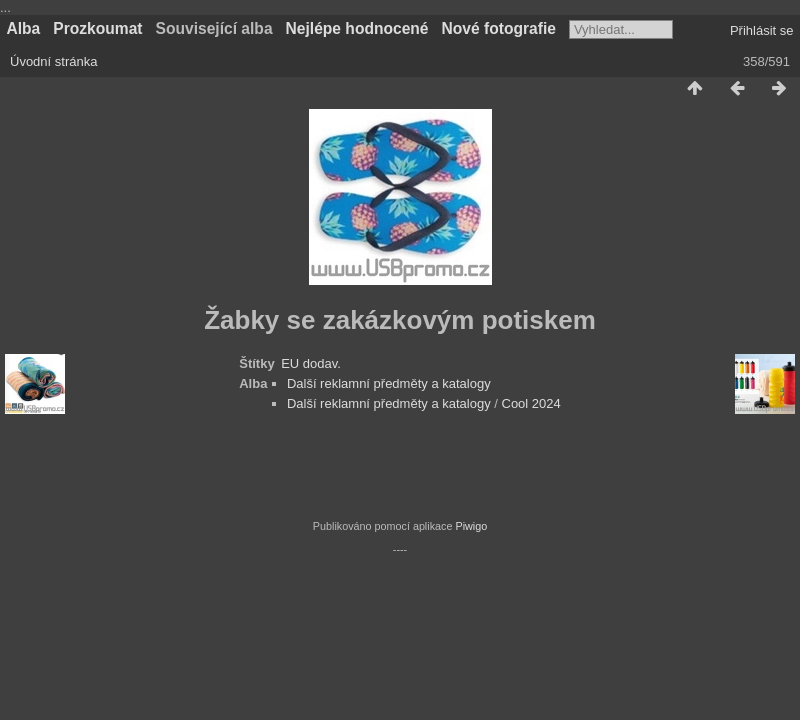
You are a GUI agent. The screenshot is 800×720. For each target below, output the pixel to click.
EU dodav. (311, 363)
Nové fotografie (499, 28)
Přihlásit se (762, 30)
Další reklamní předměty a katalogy (389, 383)
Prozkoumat (97, 28)
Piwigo (471, 526)
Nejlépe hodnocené (357, 28)
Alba (24, 28)
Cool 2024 (531, 403)
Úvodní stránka (53, 61)
